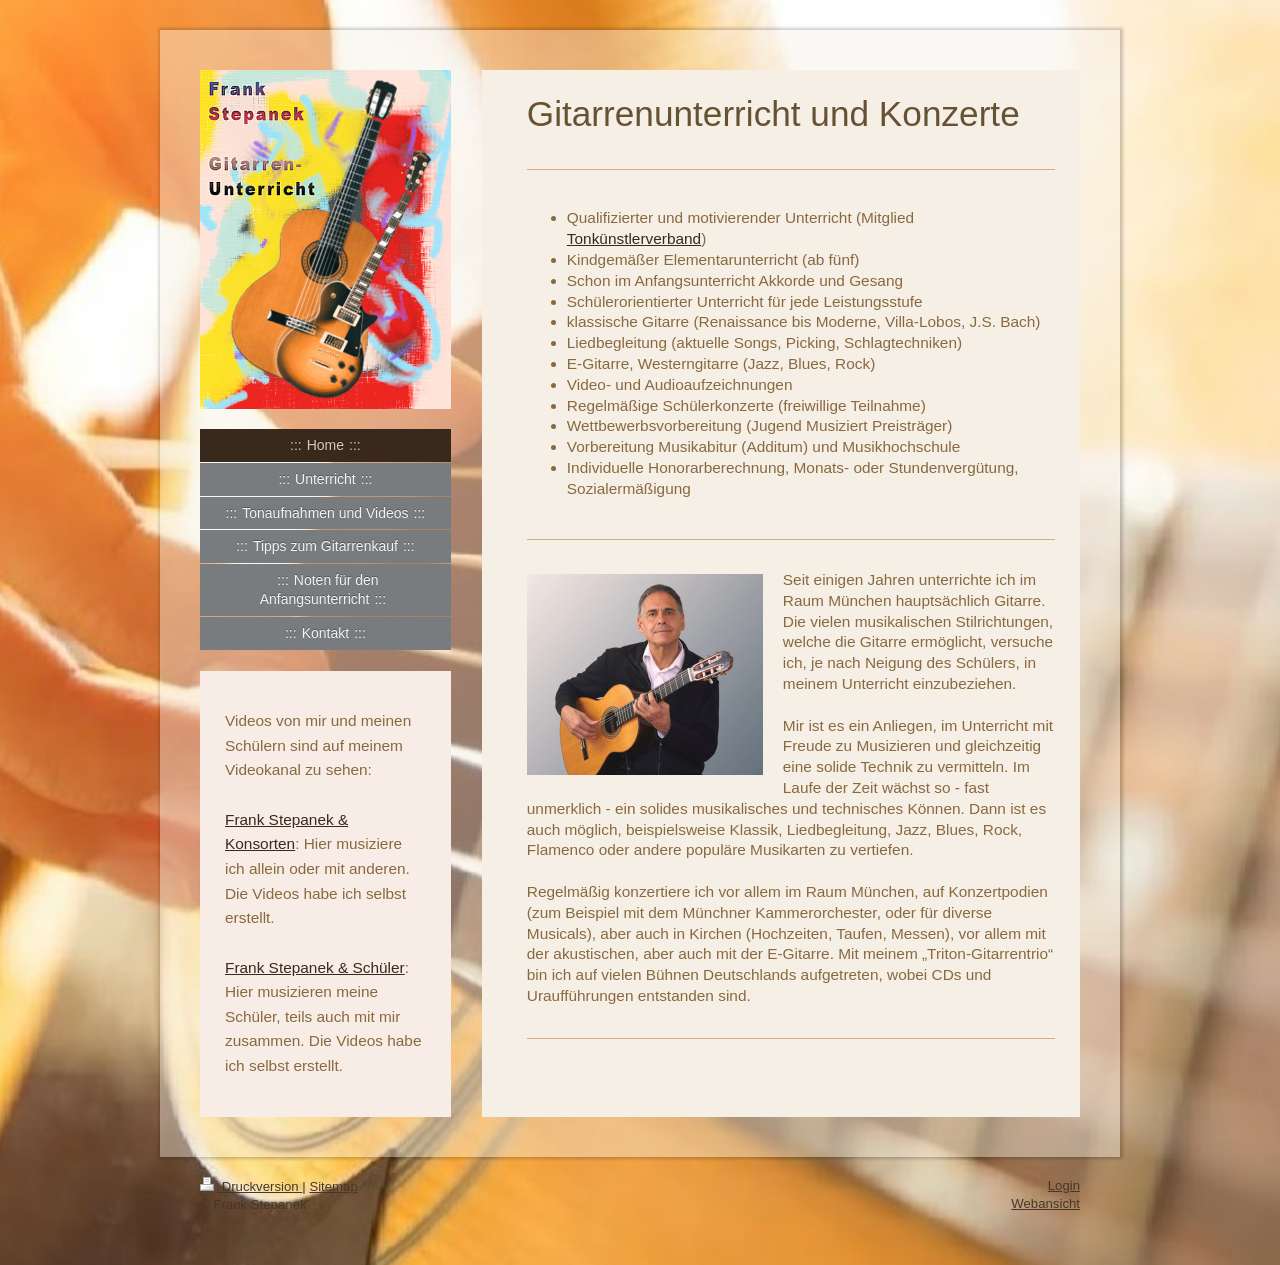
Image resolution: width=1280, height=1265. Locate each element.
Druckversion (251, 1186)
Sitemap (333, 1186)
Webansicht (1045, 1203)
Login (1064, 1185)
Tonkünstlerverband (634, 238)
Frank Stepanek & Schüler (315, 967)
